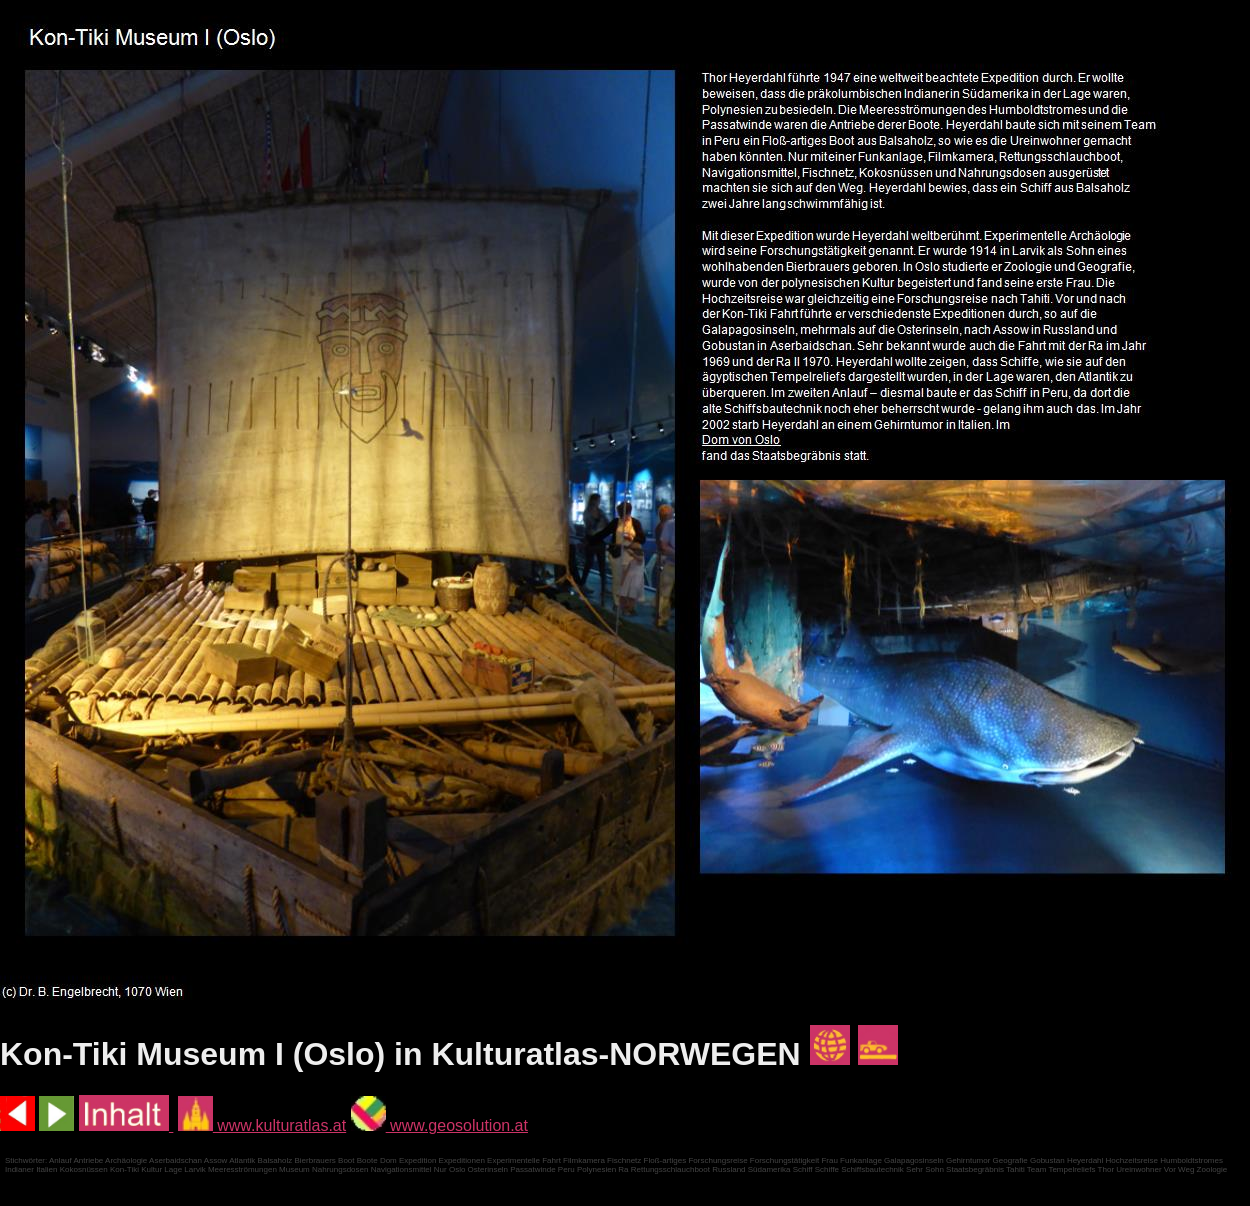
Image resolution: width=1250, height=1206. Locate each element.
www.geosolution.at (439, 1125)
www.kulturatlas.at (262, 1125)
